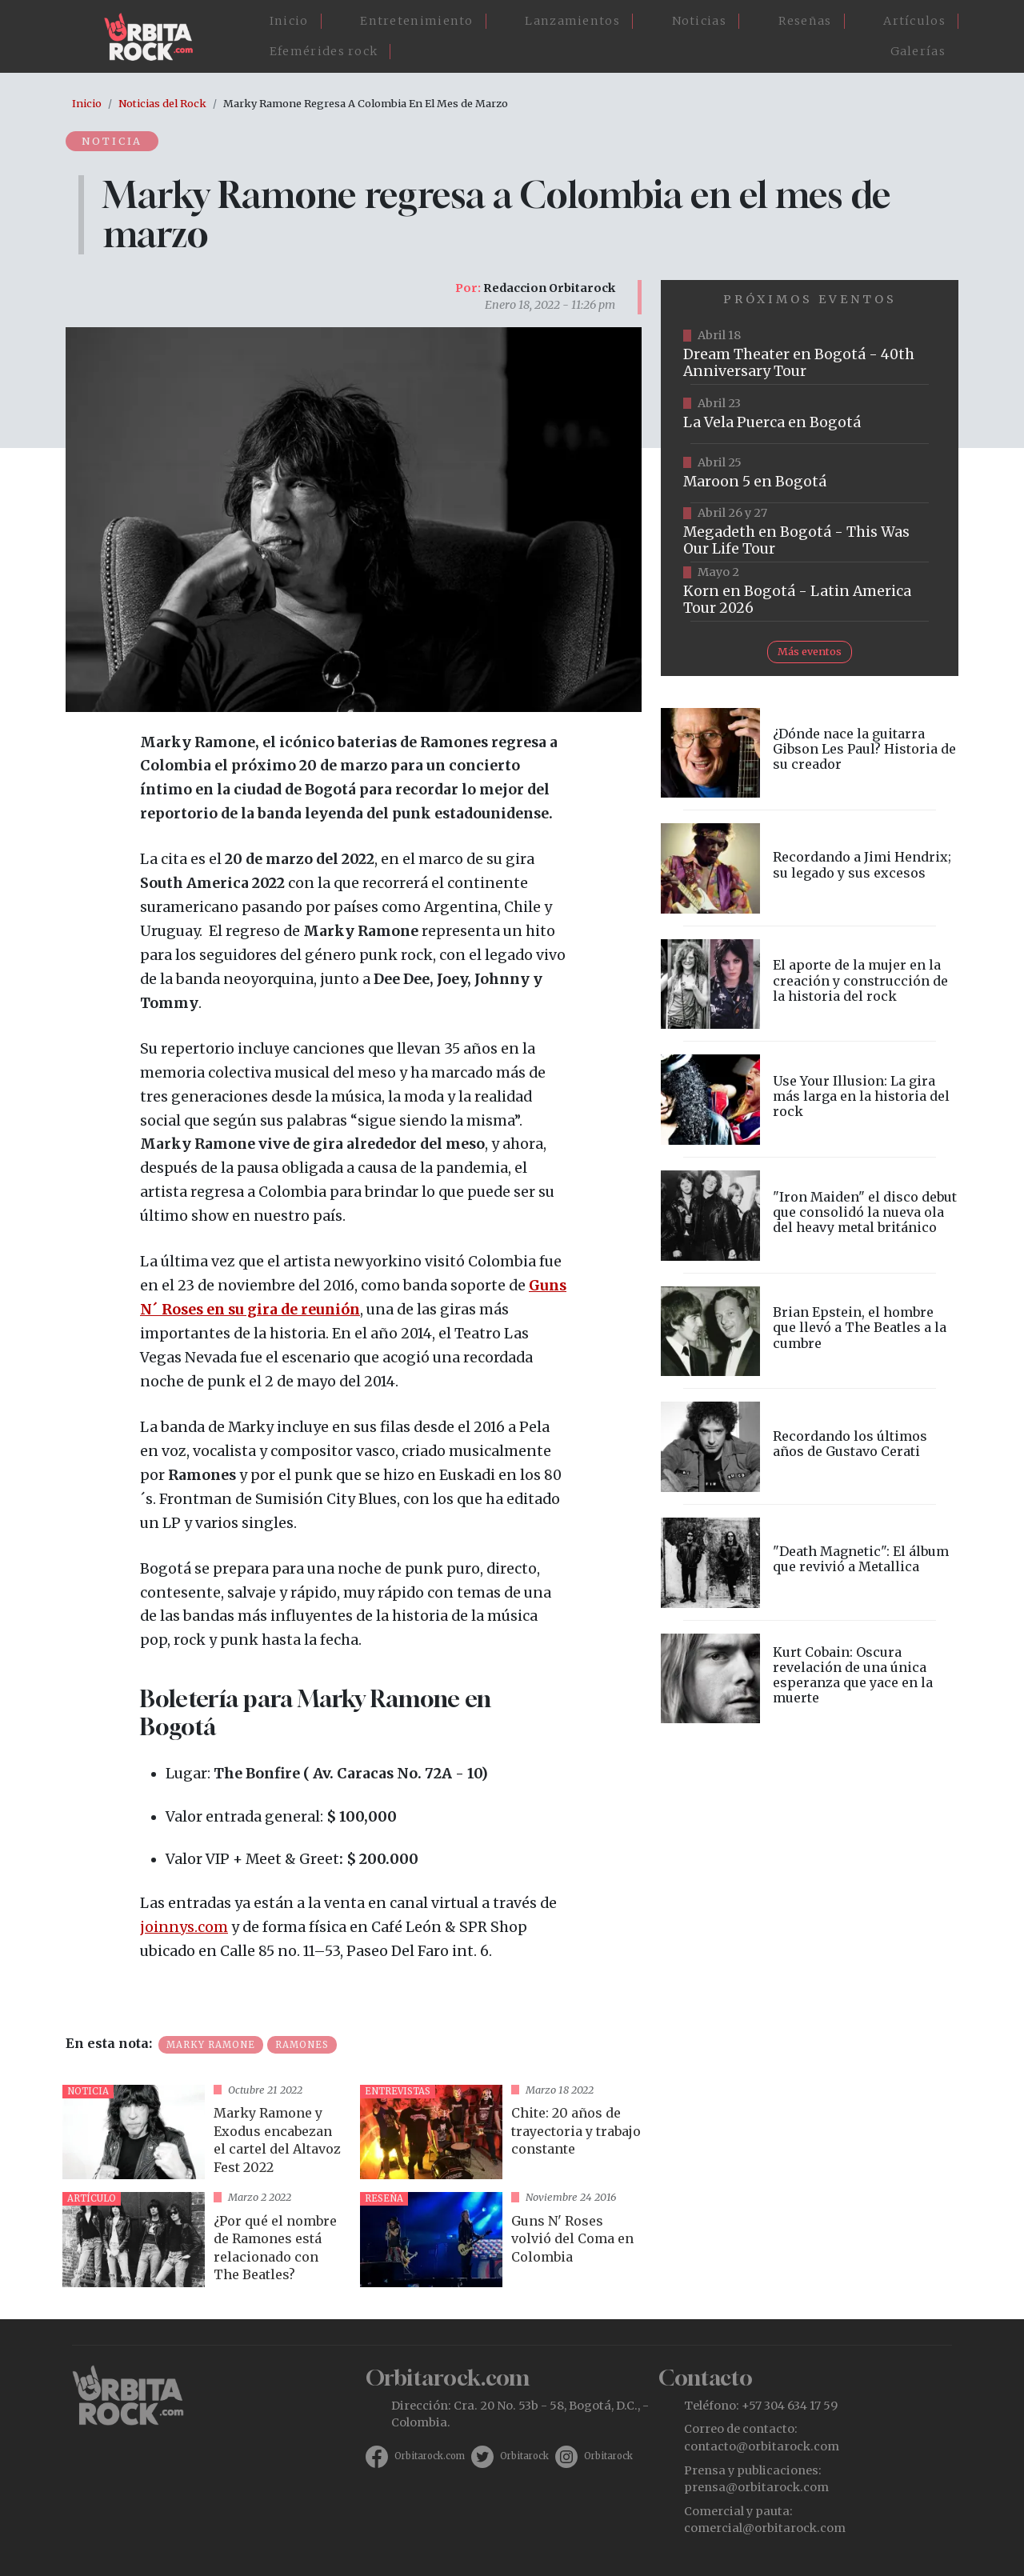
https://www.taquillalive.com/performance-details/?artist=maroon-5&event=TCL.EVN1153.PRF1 (809, 473)
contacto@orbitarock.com (761, 2446)
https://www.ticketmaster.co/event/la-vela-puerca (809, 414)
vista (205, 2132)
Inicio (289, 21)
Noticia (113, 140)
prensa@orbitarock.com (756, 2487)
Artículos (914, 21)
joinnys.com (184, 1927)
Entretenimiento (417, 21)
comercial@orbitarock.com (765, 2528)
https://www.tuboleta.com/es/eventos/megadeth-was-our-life (809, 532)
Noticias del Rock (162, 103)
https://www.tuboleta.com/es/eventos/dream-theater (809, 355)
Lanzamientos (572, 21)
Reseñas (805, 21)
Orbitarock (524, 2456)
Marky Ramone (210, 2044)
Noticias (699, 21)
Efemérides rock (324, 51)
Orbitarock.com (429, 2456)
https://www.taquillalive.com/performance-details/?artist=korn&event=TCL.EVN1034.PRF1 (809, 592)
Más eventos (810, 651)
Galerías (918, 51)
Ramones (302, 2044)
